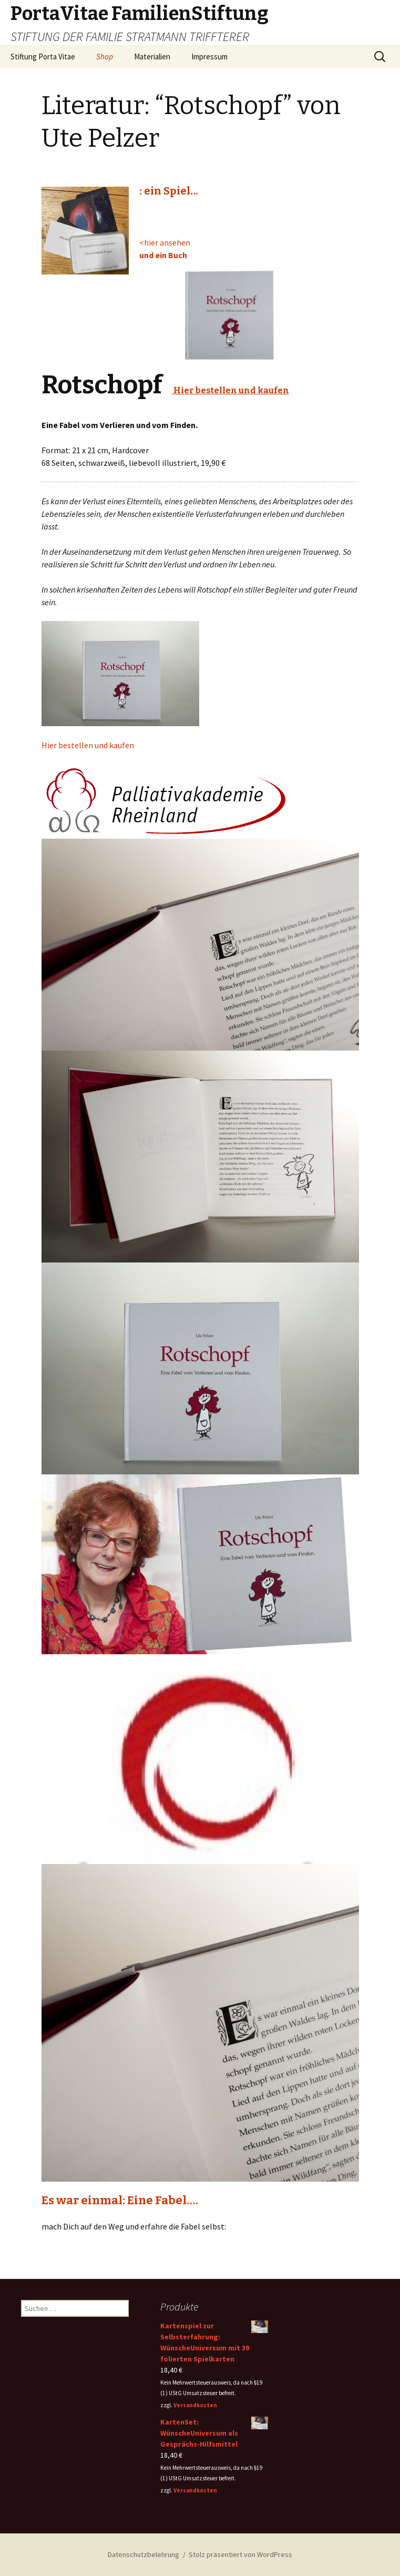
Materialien (152, 57)
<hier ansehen (164, 242)
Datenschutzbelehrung (143, 2554)
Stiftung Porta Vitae (43, 57)
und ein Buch (163, 255)
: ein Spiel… (168, 191)
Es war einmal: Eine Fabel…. (120, 2200)
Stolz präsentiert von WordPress (240, 2554)
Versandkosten (195, 2405)
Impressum (209, 57)
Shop (104, 57)
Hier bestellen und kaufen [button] (88, 745)
